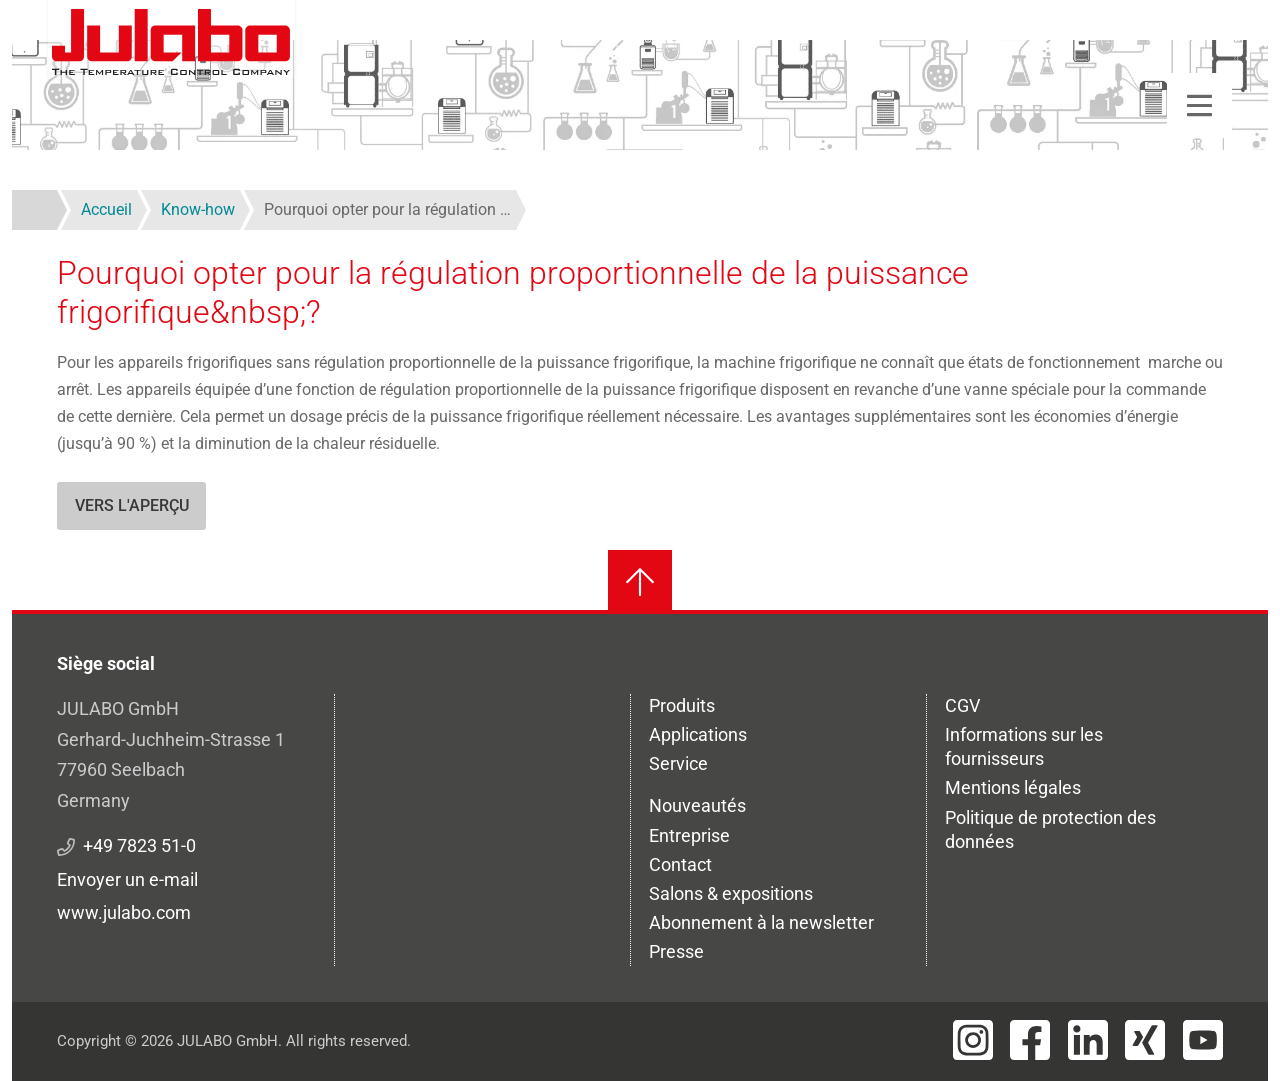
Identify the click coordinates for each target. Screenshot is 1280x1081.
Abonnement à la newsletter (761, 922)
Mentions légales (1013, 787)
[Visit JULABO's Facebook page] (1030, 1040)
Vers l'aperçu (132, 505)
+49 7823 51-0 (139, 845)
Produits (682, 705)
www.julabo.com (124, 912)
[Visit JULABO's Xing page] (1145, 1040)
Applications (698, 734)
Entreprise (689, 835)
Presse (676, 951)
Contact (680, 864)
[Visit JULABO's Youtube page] (1203, 1040)
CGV (962, 705)
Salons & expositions (731, 893)
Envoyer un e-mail (127, 879)
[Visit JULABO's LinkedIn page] (1088, 1040)
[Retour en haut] (640, 582)
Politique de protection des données (1050, 829)
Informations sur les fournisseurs (1024, 746)
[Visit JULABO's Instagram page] (973, 1040)
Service (678, 763)
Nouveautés (697, 805)
